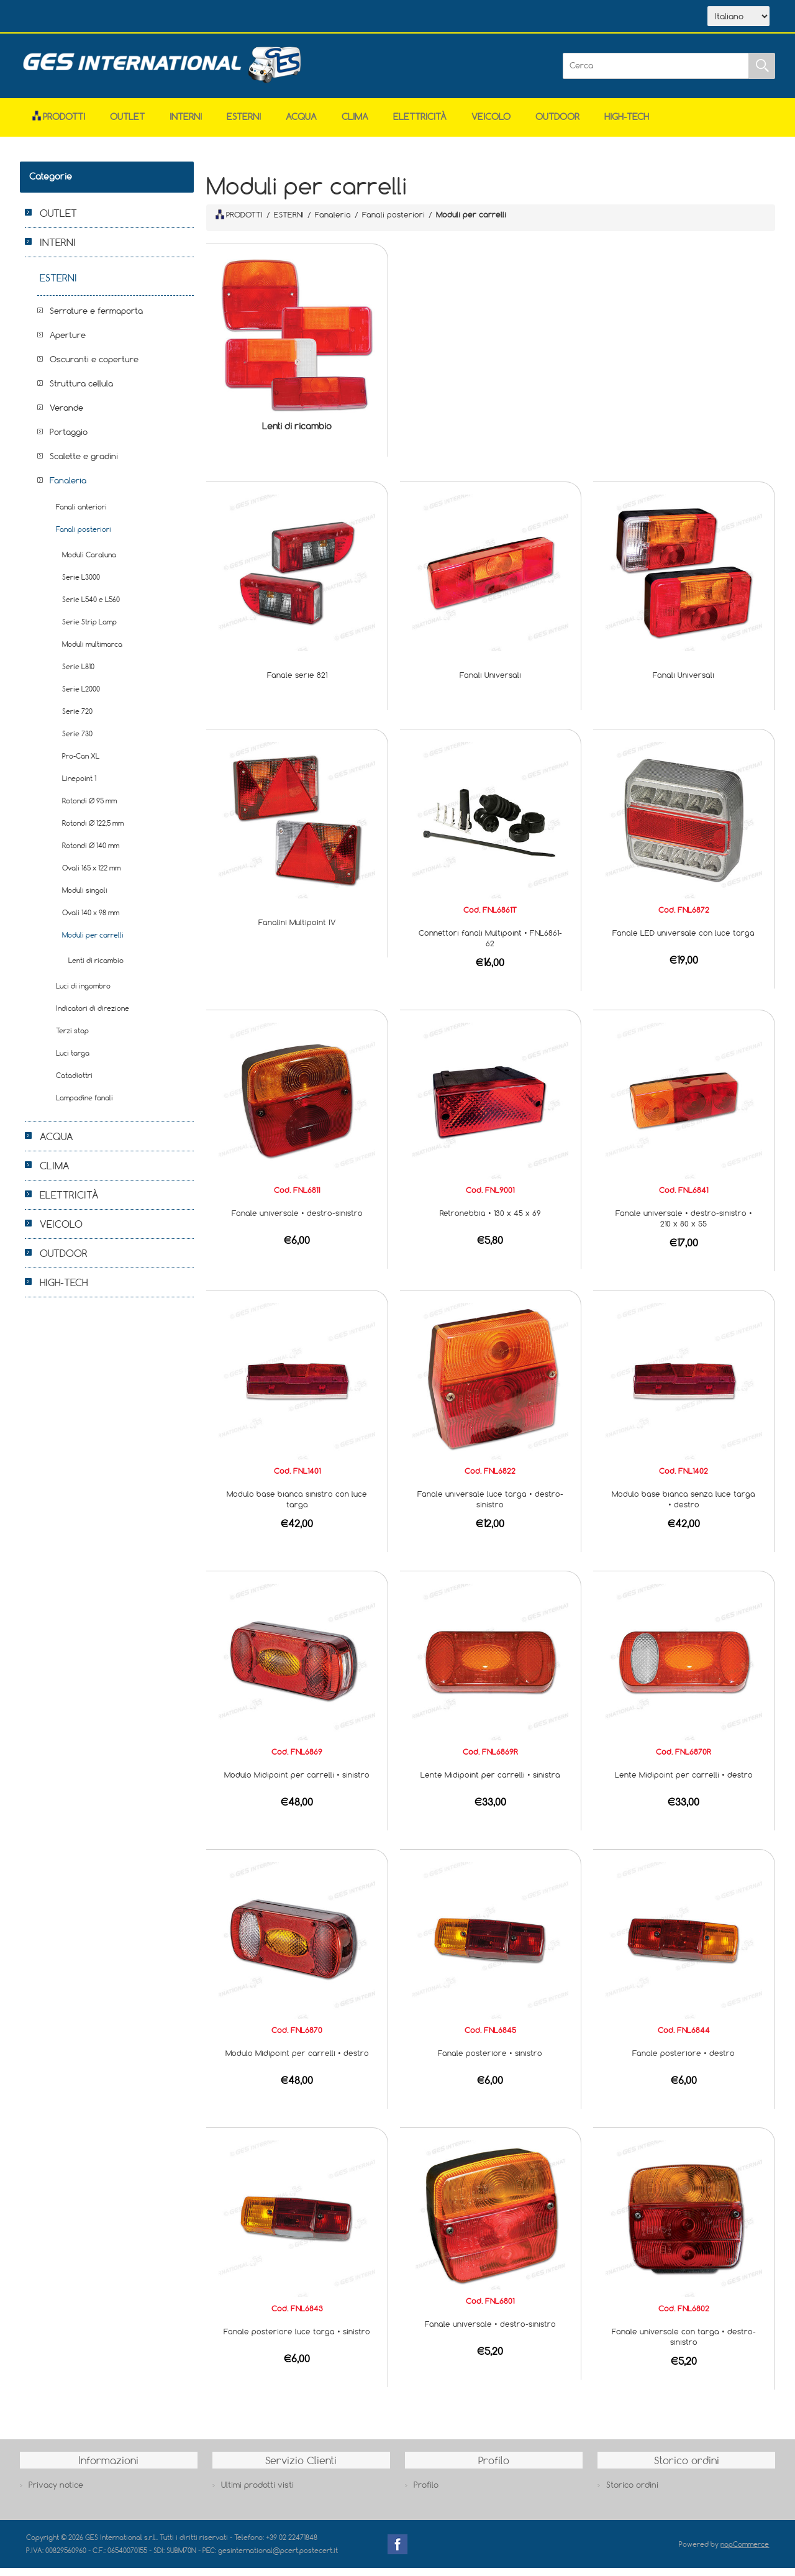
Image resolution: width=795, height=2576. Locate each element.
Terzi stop (72, 1038)
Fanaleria (68, 488)
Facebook (397, 2552)
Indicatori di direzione (92, 1016)
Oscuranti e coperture (94, 367)
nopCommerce (744, 2552)
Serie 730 (77, 741)
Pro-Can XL (80, 764)
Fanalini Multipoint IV (296, 930)
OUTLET (127, 124)
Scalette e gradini (84, 464)
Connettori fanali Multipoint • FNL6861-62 (490, 946)
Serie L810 (78, 674)
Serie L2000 (81, 696)
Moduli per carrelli (93, 943)
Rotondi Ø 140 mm (90, 853)
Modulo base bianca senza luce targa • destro (683, 1507)
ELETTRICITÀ (420, 124)
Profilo (426, 2492)
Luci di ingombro (83, 993)
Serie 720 (77, 719)
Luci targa (72, 1061)
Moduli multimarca (92, 652)
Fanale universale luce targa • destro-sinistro (490, 1507)
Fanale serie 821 (297, 683)
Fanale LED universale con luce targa (683, 941)
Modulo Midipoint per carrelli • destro (297, 2061)
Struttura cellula (81, 391)
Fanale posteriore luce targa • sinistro (297, 2339)
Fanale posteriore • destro (683, 2061)
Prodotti (58, 124)
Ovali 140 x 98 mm (90, 920)
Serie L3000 (81, 585)
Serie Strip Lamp (89, 629)
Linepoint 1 (79, 786)
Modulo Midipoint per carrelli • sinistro (297, 1783)
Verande (66, 415)
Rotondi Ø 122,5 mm (93, 831)
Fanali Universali (490, 683)
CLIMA (355, 124)
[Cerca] (656, 74)
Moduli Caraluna (89, 562)
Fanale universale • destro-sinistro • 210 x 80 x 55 (684, 1226)
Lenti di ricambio (297, 434)
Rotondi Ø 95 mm (89, 808)
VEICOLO (491, 124)
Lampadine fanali (84, 1105)
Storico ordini (632, 2492)
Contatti (227, 17)
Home (55, 17)
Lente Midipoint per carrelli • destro (684, 1783)
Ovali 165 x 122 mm (91, 875)
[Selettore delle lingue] (738, 20)
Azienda (111, 17)
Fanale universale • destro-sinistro (297, 1221)
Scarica (169, 17)
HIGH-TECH (626, 124)
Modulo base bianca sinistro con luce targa (297, 1507)
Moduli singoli (84, 898)
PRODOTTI (239, 222)
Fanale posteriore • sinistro (490, 2061)
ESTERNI (244, 124)
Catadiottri (74, 1083)
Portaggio (69, 439)
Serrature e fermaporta (96, 318)
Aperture (68, 343)
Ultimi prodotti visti (257, 2492)
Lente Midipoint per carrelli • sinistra (490, 1783)
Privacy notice (56, 2492)
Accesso (283, 17)
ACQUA (301, 124)
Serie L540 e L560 (91, 607)
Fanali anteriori (81, 514)
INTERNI (186, 124)
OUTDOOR (557, 124)
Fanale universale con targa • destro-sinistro (684, 2344)
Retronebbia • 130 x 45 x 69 (490, 1221)
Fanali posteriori (83, 537)
